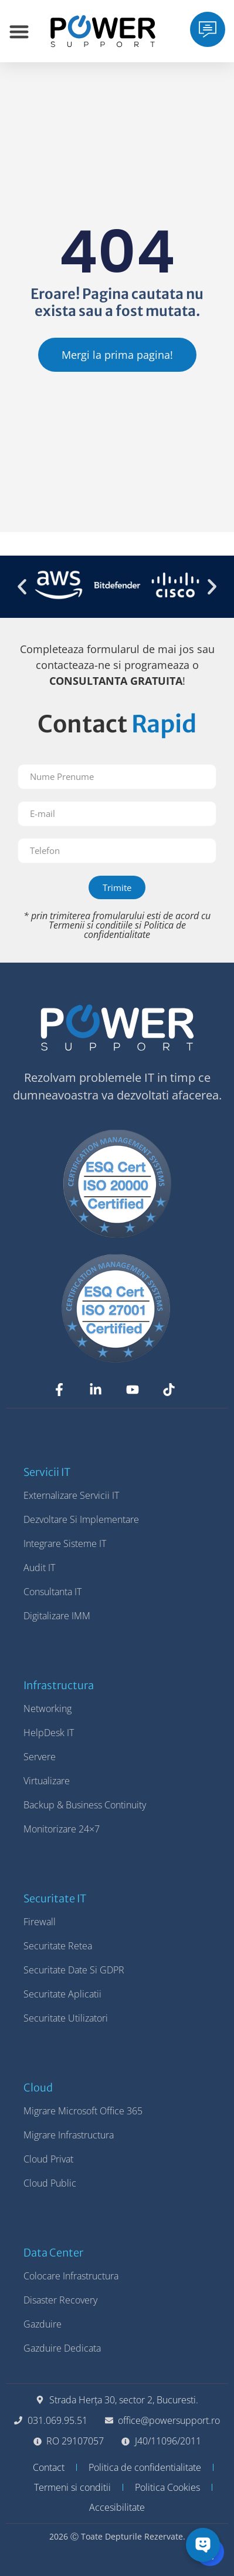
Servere (39, 1757)
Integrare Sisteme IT (64, 1543)
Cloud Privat (48, 2159)
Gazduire (42, 2324)
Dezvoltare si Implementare (81, 1519)
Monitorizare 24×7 (61, 1829)
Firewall (39, 1922)
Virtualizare (46, 1781)
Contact (49, 2467)
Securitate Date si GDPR (73, 1970)
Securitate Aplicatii (62, 1994)
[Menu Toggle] (19, 31)
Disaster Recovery (60, 2300)
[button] (22, 586)
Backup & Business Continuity (84, 1805)
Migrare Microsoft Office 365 (83, 2111)
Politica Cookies (167, 2487)
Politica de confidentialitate (135, 930)
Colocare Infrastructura (70, 2276)
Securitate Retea (57, 1946)
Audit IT (39, 1567)
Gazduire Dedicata (62, 2348)
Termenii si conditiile (91, 925)
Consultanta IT (52, 1592)
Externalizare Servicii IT (71, 1495)
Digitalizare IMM (56, 1616)
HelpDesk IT (48, 1732)
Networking (47, 1708)
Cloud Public (49, 2183)
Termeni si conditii (72, 2487)
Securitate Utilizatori (65, 2018)
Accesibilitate (117, 2507)
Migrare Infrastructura (68, 2135)
